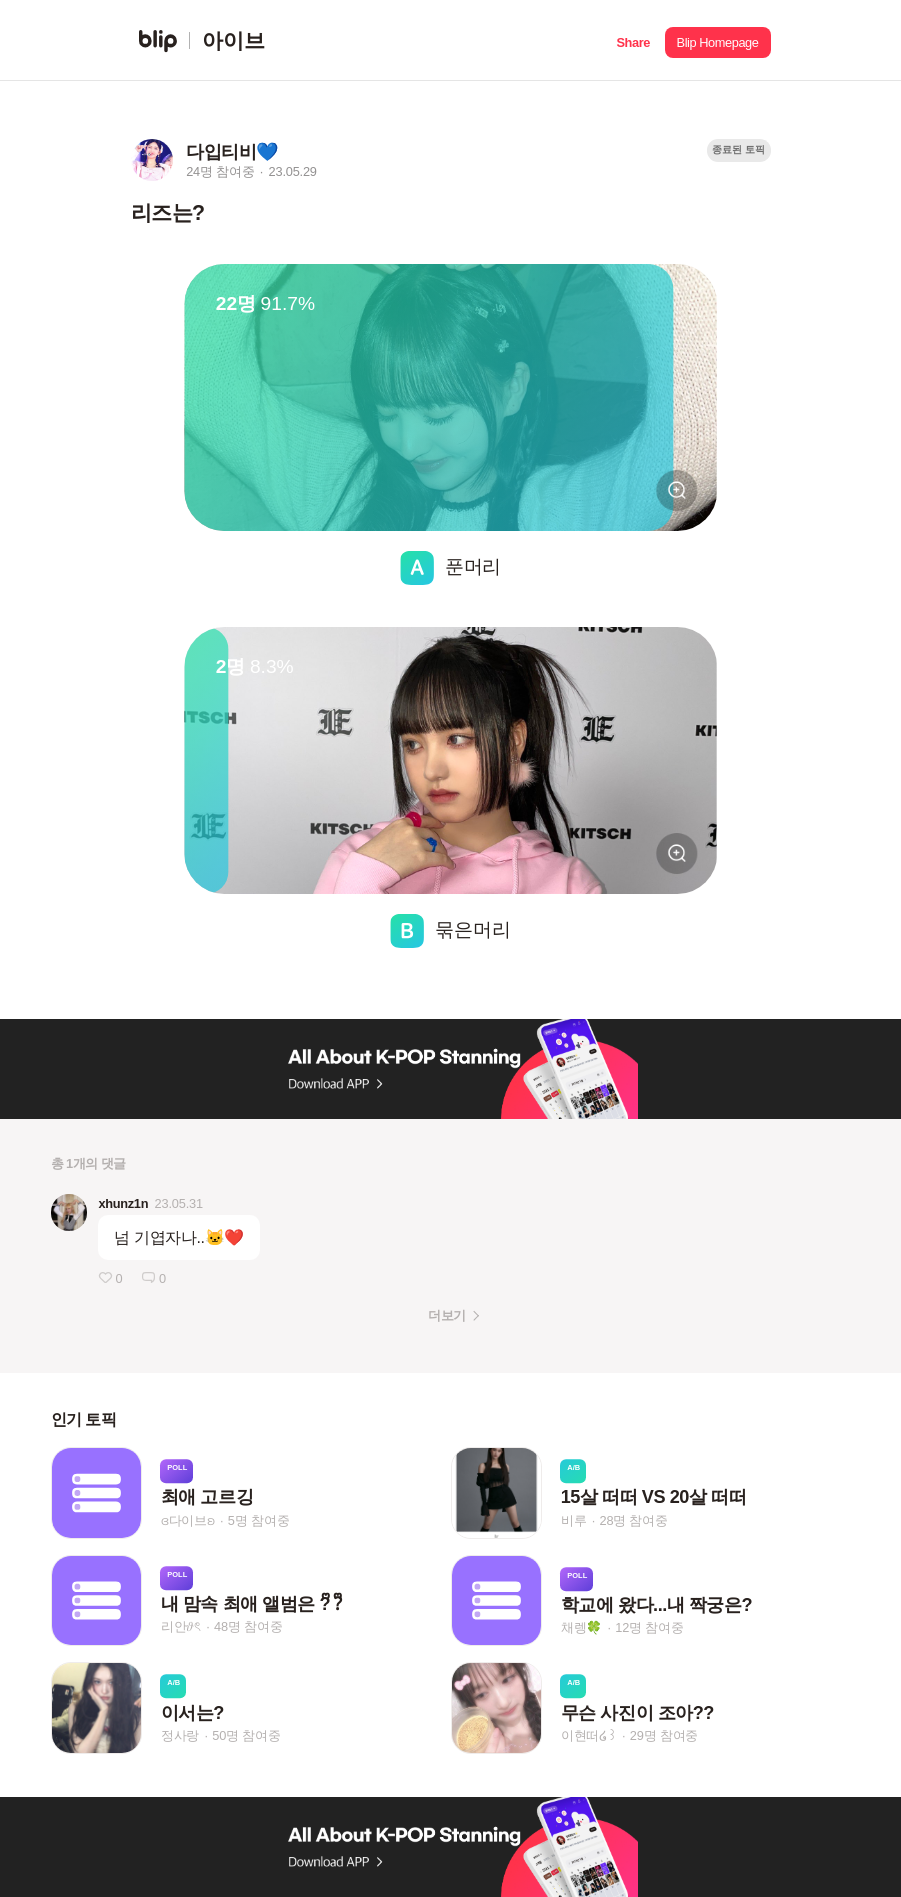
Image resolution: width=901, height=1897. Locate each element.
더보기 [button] (446, 1315)
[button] (633, 40)
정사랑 (180, 1735)
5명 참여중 (258, 1520)
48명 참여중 (248, 1627)
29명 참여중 (664, 1735)
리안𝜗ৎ (181, 1627)
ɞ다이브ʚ (188, 1520)
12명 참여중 (649, 1628)
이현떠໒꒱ (589, 1735)
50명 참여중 (246, 1735)
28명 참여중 (633, 1520)
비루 (574, 1520)
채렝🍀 (581, 1628)
